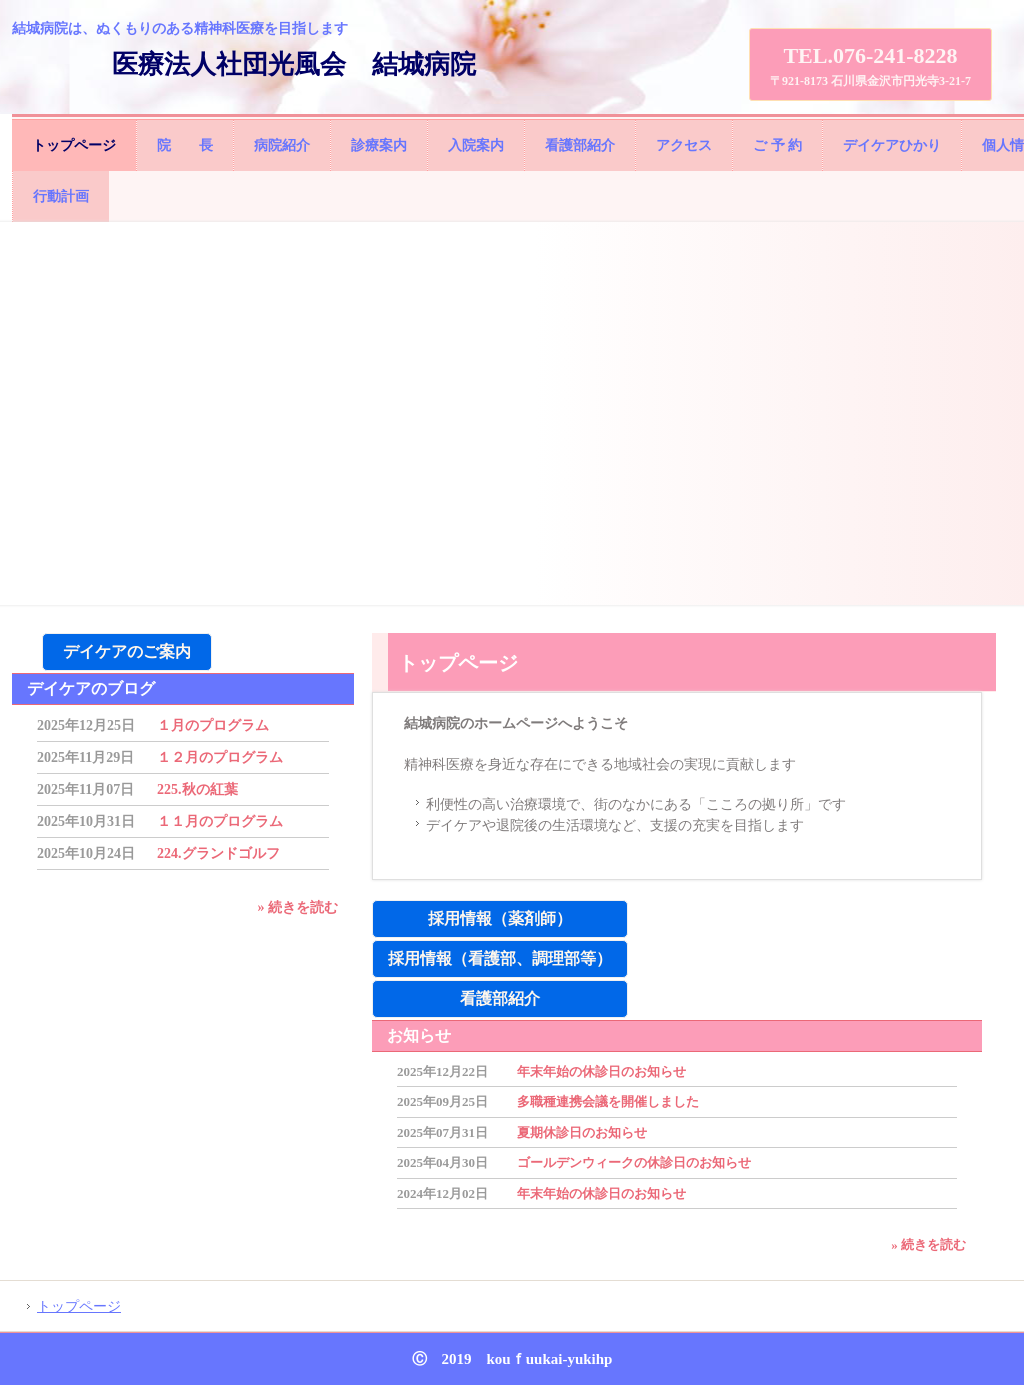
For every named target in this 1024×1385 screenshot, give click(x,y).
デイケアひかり (892, 145)
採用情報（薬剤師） (500, 918)
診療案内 (379, 145)
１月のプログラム (213, 725)
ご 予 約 (777, 145)
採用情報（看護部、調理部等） (500, 958)
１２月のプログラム (220, 757)
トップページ (74, 145)
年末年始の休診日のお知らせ (601, 1071)
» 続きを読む (928, 1244)
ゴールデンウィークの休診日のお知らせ (634, 1162)
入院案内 (476, 145)
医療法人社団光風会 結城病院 (294, 64)
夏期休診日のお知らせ (582, 1132)
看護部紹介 (580, 145)
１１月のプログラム (220, 821)
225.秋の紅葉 (197, 789)
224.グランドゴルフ (218, 853)
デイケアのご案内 (127, 651)
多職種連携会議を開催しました (608, 1101)
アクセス (684, 145)
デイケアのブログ (91, 688)
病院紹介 (282, 145)
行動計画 (61, 196)
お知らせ (419, 1035)
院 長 (185, 145)
